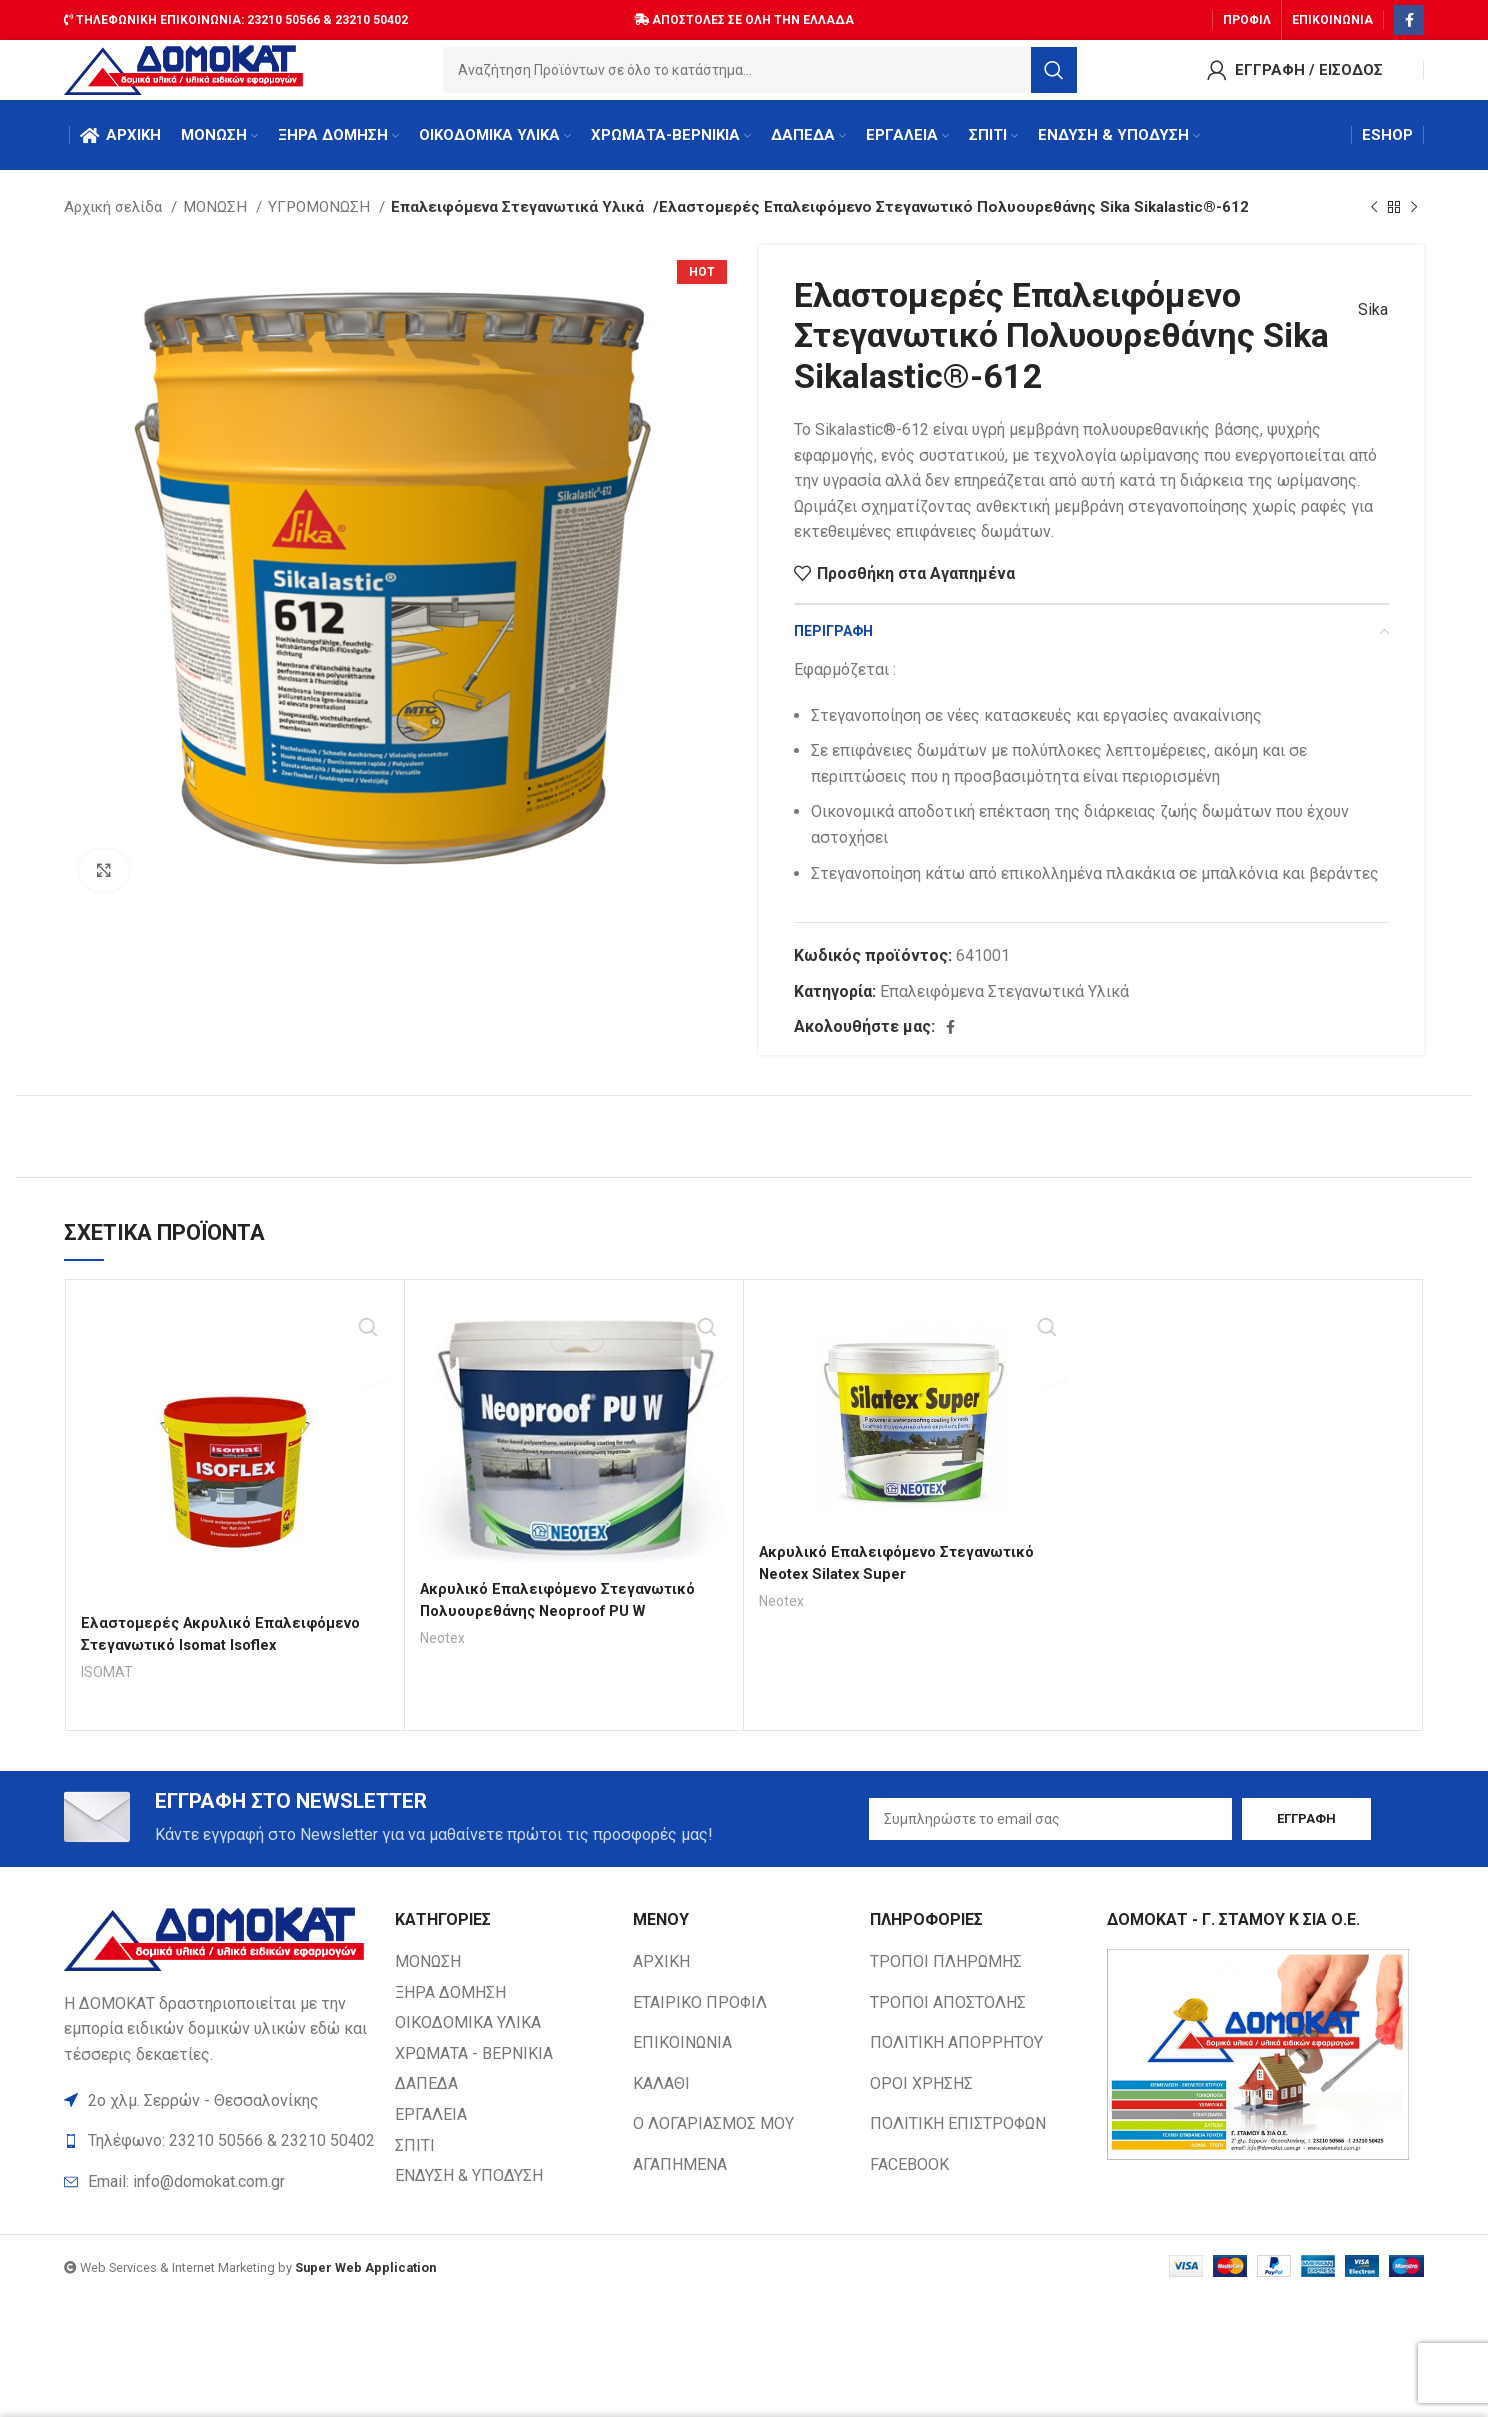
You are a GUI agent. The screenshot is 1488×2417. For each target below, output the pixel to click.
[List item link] (219, 2206)
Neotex (444, 1658)
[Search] (765, 75)
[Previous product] (1374, 227)
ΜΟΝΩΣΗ (217, 227)
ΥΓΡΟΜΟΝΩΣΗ (321, 227)
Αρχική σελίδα (115, 227)
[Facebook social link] (1409, 15)
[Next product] (1414, 227)
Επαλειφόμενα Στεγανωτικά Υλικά (508, 227)
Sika (1364, 329)
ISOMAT (108, 1692)
